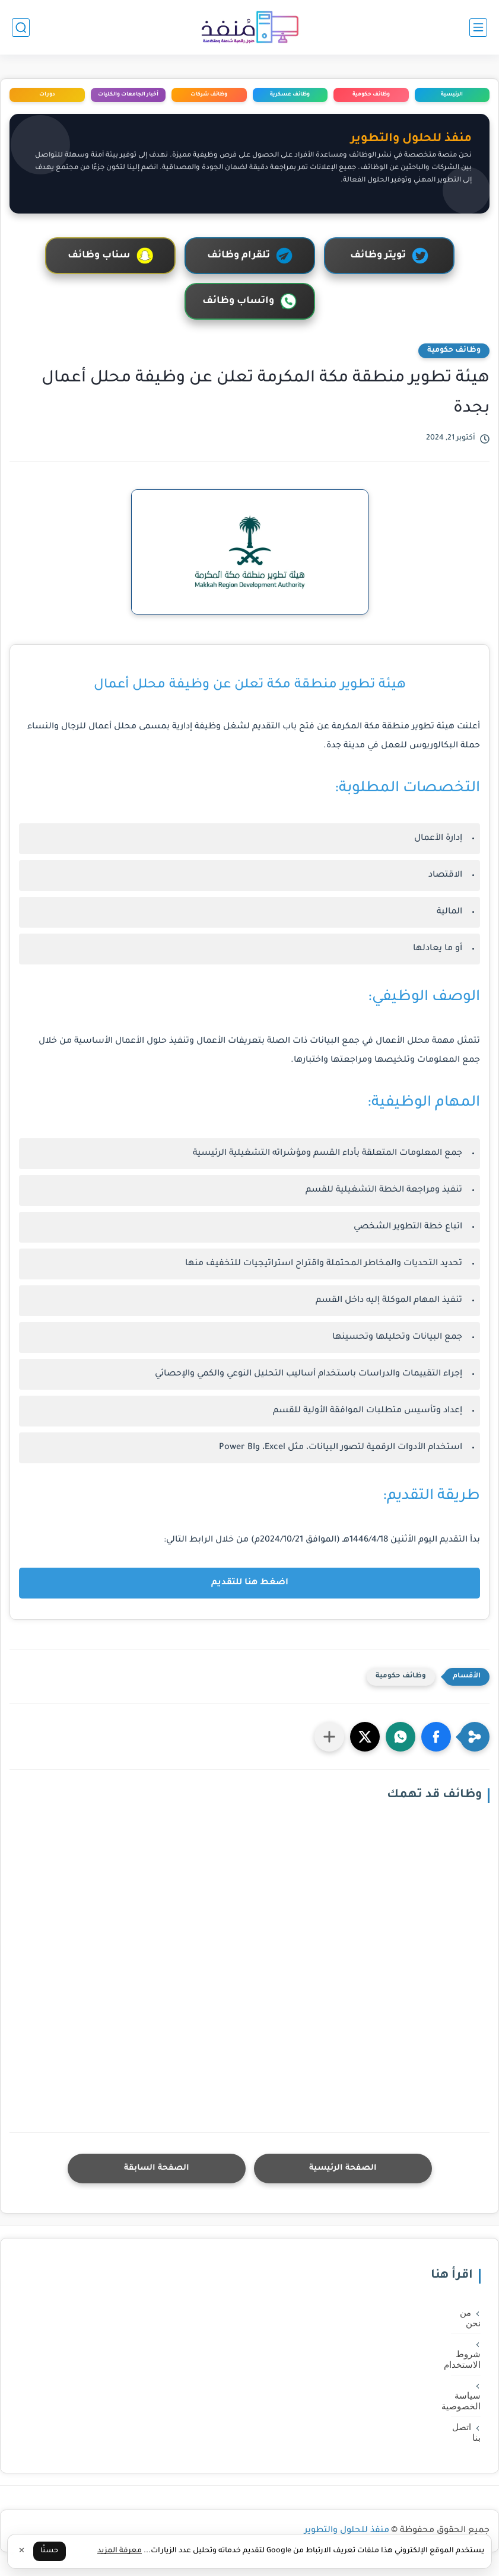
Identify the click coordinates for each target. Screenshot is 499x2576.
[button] (436, 1737)
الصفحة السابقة (156, 2168)
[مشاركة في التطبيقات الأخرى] (329, 1737)
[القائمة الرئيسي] (478, 27)
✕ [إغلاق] (21, 2552)
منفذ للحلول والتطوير (346, 2531)
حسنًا (49, 2551)
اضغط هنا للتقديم (249, 1583)
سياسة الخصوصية (466, 2401)
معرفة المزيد (119, 2551)
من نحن (470, 2318)
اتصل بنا (466, 2432)
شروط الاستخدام (466, 2359)
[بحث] (21, 27)
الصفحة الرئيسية (343, 2168)
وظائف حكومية (454, 350)
